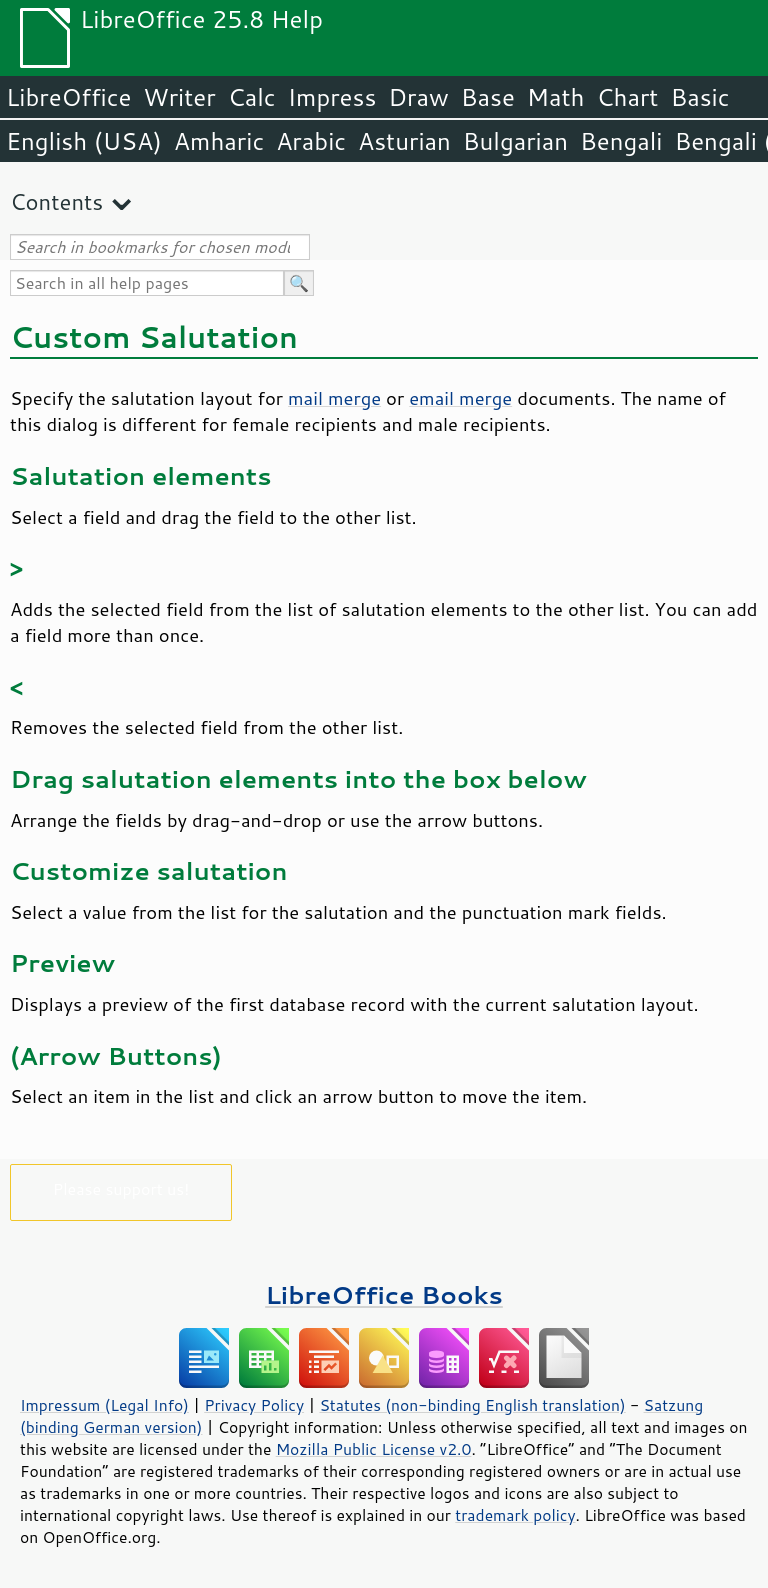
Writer (179, 97)
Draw (418, 97)
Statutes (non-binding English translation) (472, 1405)
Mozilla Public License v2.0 (374, 1449)
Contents (56, 201)
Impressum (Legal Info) (104, 1405)
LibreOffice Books (384, 1294)
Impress (332, 97)
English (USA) (84, 141)
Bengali (621, 141)
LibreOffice (68, 97)
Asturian (404, 141)
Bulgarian (515, 141)
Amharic (219, 141)
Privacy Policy (254, 1405)
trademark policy (515, 1515)
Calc (252, 97)
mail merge (334, 398)
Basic (699, 97)
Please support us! (121, 1188)
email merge (460, 398)
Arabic (311, 141)
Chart (627, 97)
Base (488, 97)
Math (556, 97)
